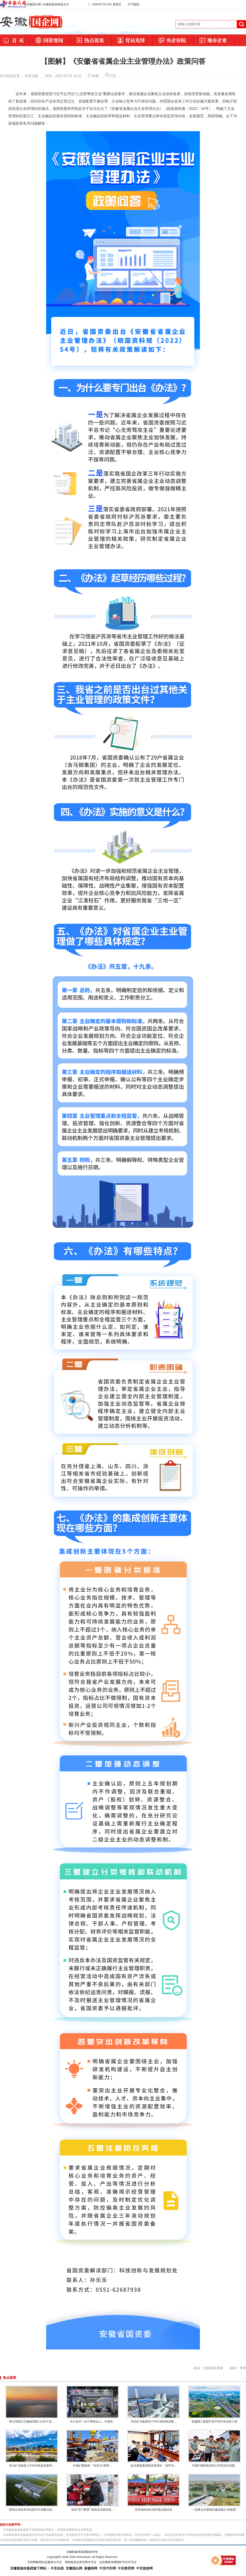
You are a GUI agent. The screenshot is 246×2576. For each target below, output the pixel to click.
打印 (110, 75)
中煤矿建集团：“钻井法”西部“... (92, 2448)
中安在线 (57, 2568)
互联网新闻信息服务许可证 (44, 2562)
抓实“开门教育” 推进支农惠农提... (92, 2492)
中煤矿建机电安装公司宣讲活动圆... (214, 2448)
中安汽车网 (107, 2568)
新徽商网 (90, 2568)
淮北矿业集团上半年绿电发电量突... (31, 2448)
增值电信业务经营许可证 (80, 2562)
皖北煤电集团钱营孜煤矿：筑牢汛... (153, 2448)
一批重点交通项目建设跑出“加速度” (214, 2492)
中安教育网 (126, 2568)
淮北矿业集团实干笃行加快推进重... (153, 2404)
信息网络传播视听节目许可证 (118, 2562)
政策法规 (31, 75)
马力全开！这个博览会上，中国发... (92, 2404)
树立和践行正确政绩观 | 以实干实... (31, 2404)
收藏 (93, 75)
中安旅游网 (144, 2568)
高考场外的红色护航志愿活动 (153, 2492)
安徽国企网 (74, 2568)
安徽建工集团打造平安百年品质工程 (214, 2404)
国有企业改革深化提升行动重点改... (31, 2492)
